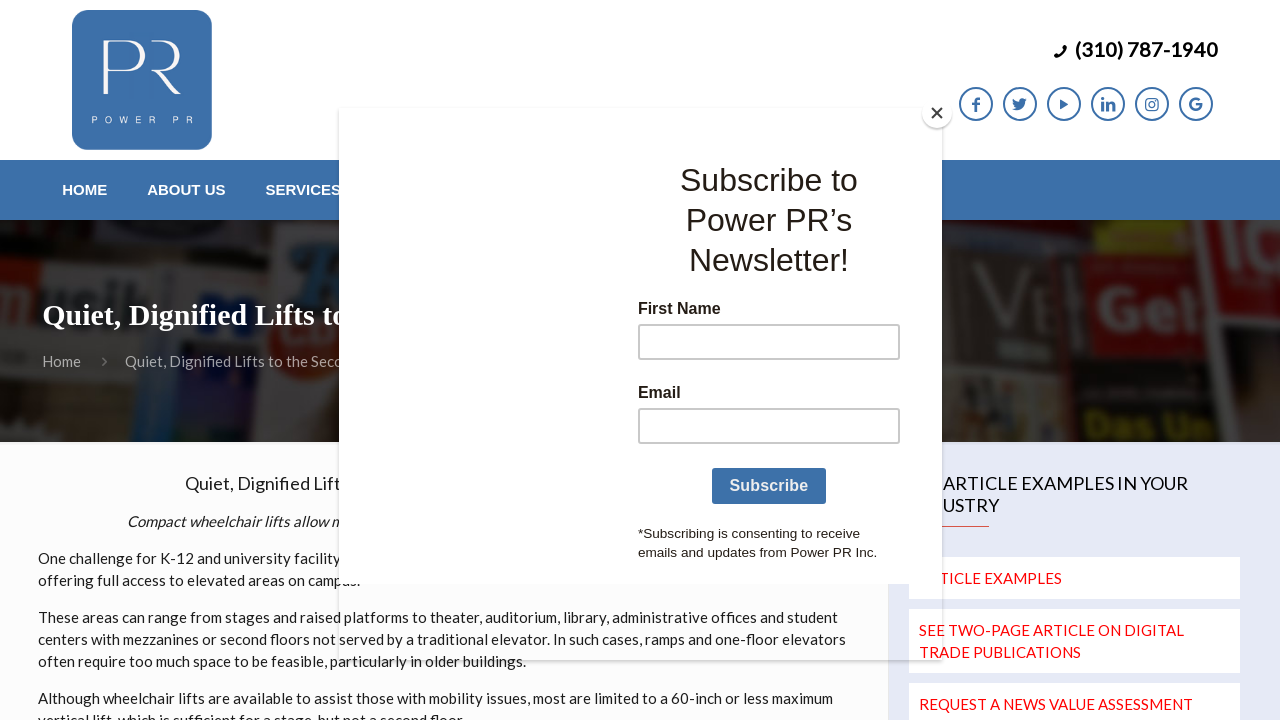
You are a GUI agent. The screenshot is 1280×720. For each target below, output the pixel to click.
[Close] (937, 113)
